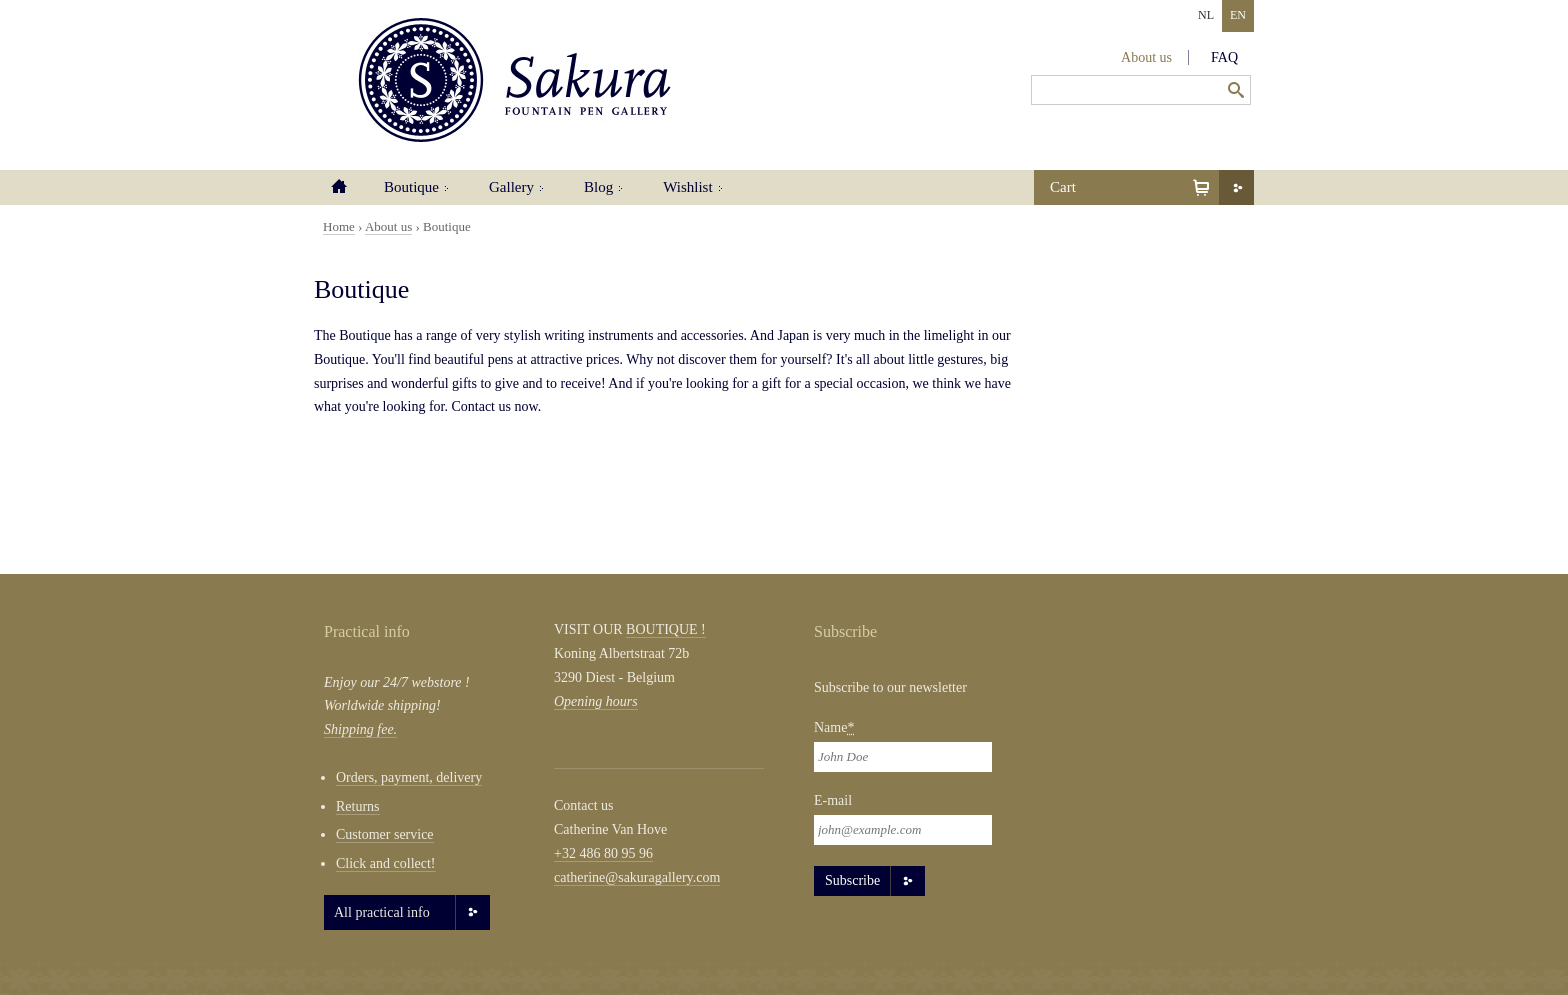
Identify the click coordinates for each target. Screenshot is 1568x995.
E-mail (833, 800)
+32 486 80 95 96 (603, 853)
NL (1206, 15)
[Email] (903, 830)
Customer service (385, 834)
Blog (598, 187)
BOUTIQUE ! (666, 629)
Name (834, 727)
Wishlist (687, 187)
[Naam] (903, 757)
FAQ (1224, 57)
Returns (358, 806)
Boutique (411, 187)
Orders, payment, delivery (409, 777)
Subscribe (852, 880)
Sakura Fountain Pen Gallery (514, 80)
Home (339, 187)
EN (1238, 15)
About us (1146, 57)
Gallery (511, 187)
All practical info (382, 912)
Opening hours (596, 701)
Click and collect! (386, 863)
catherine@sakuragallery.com (637, 877)
